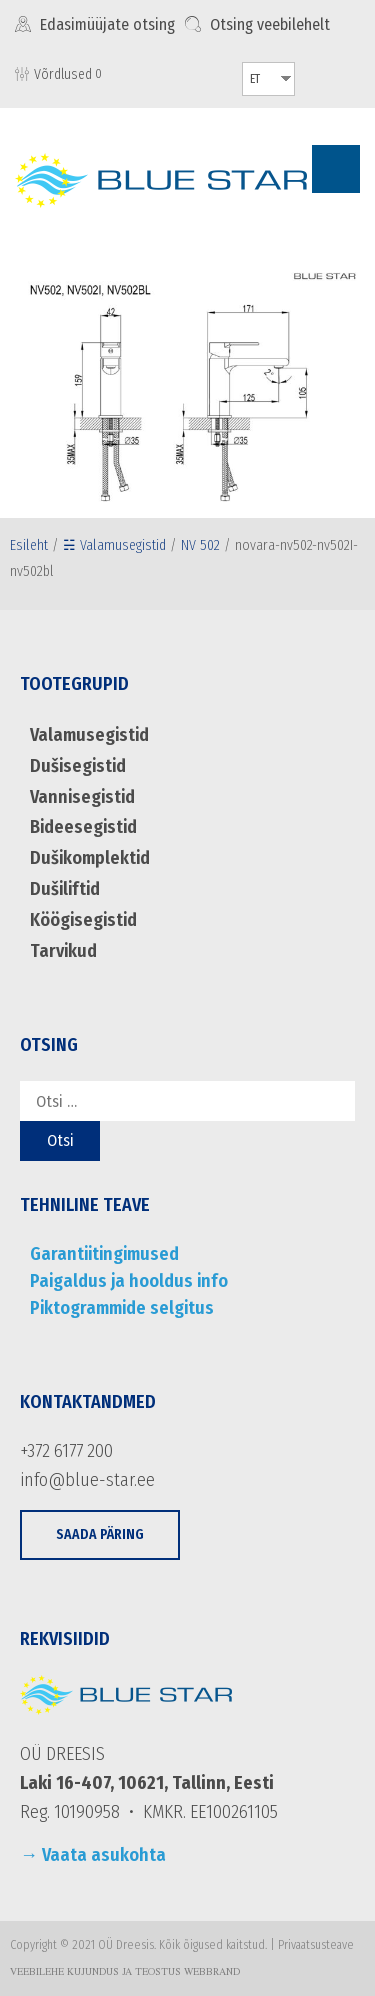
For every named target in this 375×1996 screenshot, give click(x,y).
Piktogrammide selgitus (122, 1308)
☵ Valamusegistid (114, 545)
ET (255, 79)
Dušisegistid (78, 766)
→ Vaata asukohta (93, 1855)
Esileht (29, 545)
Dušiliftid (65, 889)
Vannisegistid (82, 797)
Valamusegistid (89, 735)
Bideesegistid (83, 827)
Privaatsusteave (316, 1945)
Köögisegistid (83, 920)
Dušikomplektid (90, 858)
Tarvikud (63, 951)
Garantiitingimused (104, 1254)
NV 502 (200, 545)
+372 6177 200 (66, 1451)
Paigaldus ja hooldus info (129, 1281)
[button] (100, 1535)
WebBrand (212, 1973)
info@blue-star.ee (87, 1480)
